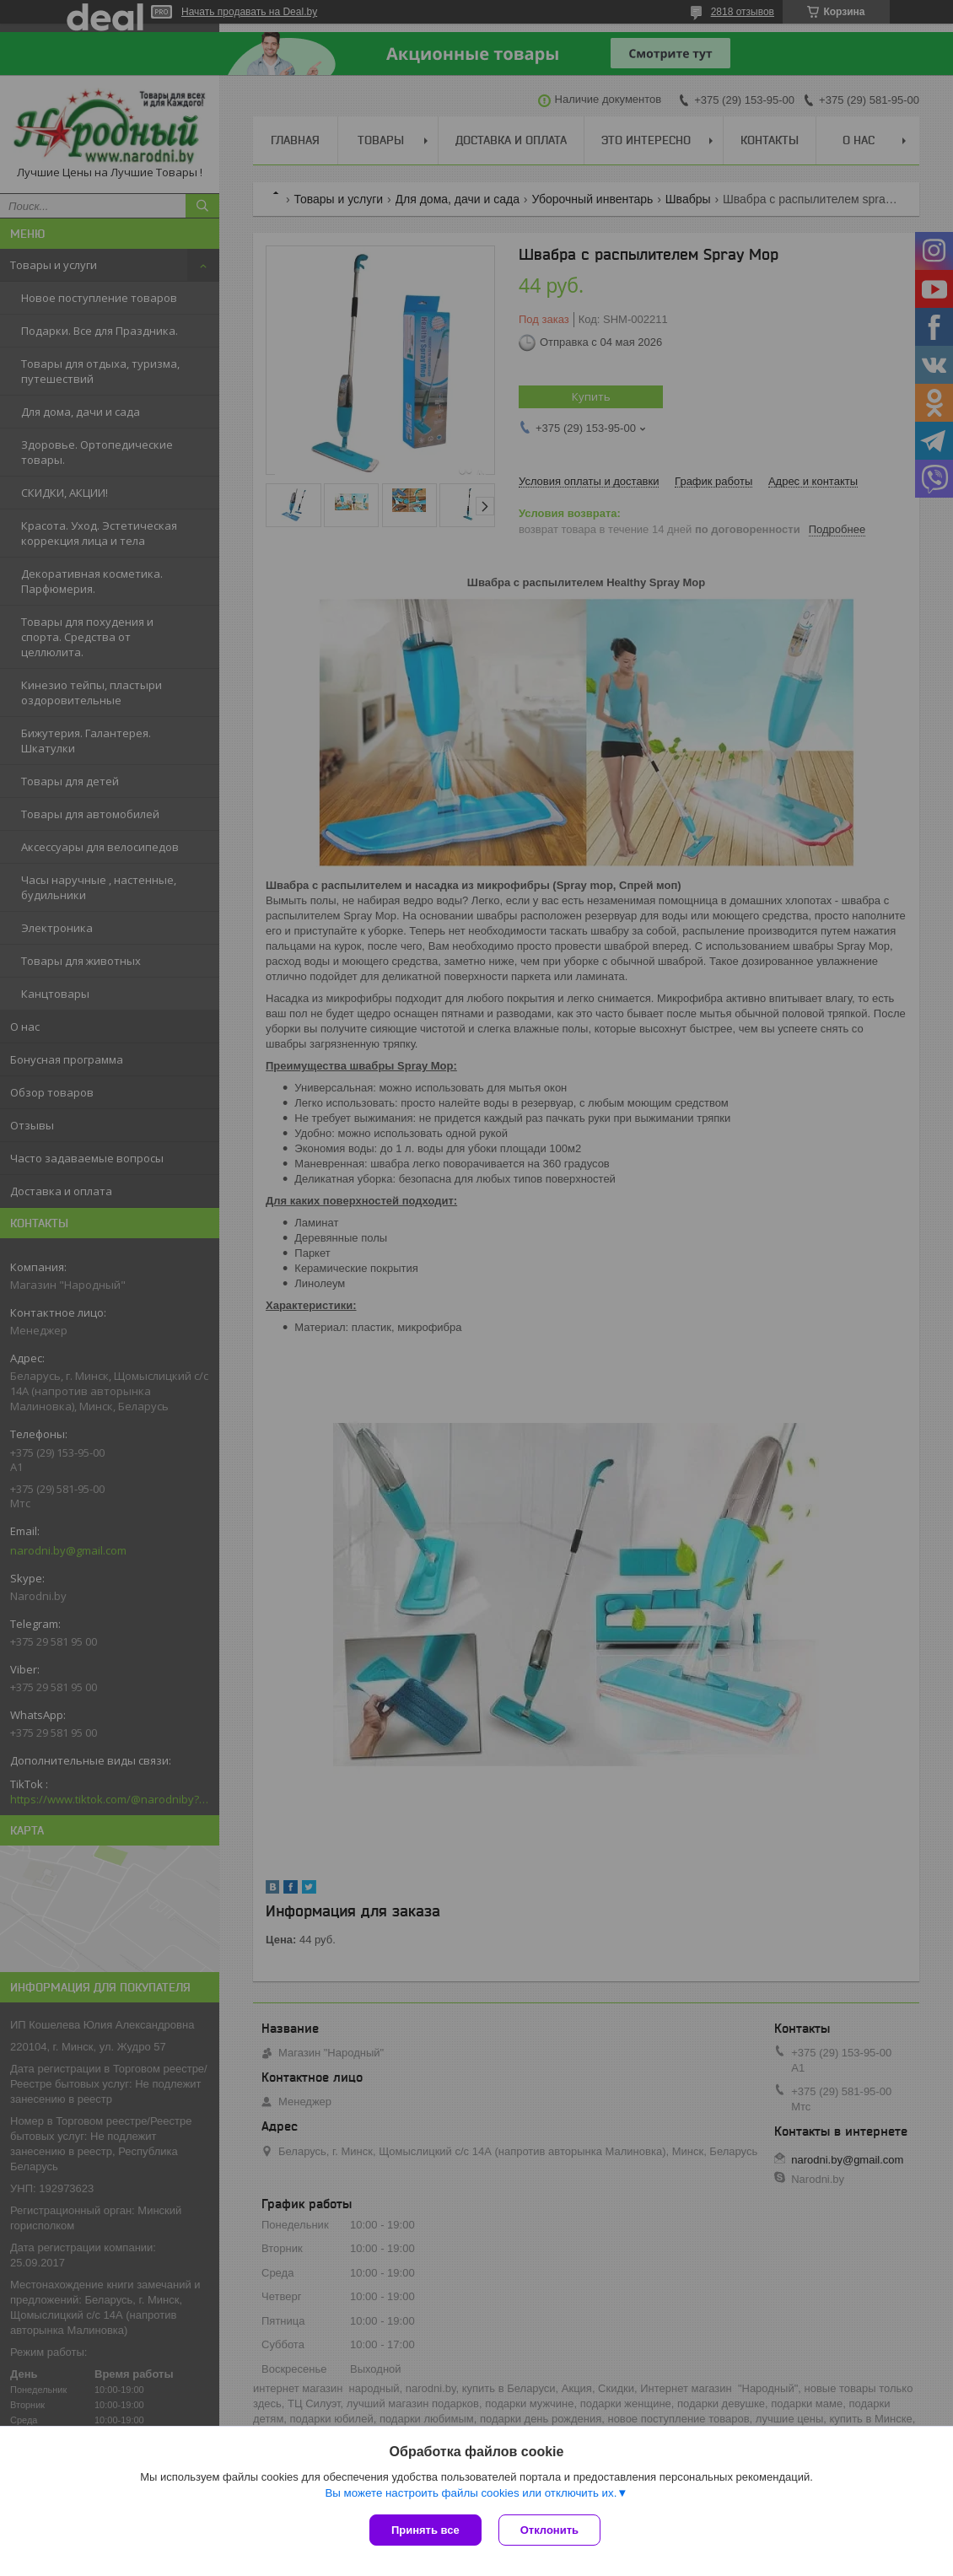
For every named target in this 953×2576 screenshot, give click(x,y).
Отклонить (549, 2530)
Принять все (425, 2530)
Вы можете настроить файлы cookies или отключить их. (470, 2493)
